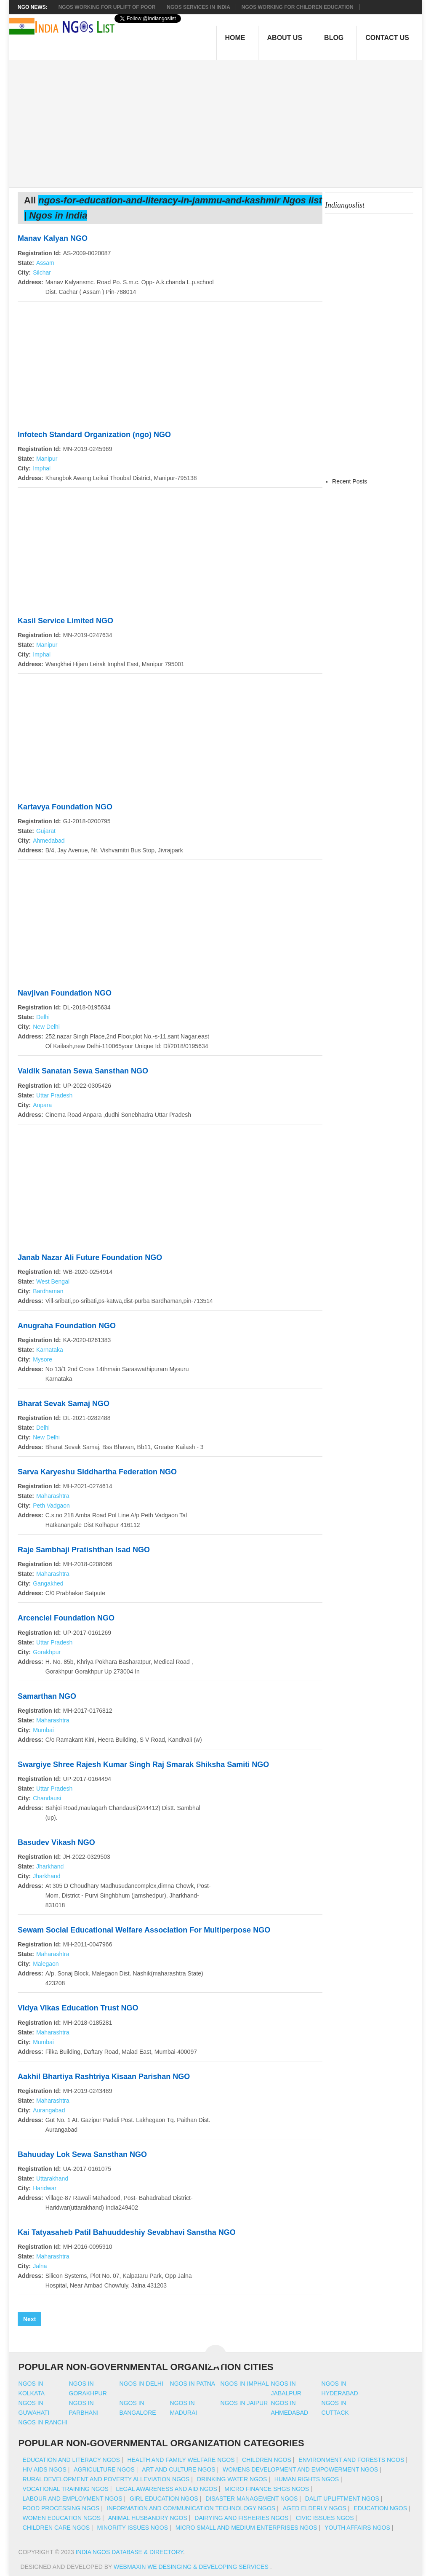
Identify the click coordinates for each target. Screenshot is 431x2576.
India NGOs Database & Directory (129, 2552)
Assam (45, 262)
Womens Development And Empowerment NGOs (300, 2469)
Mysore (42, 1359)
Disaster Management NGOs (251, 2498)
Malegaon (46, 1963)
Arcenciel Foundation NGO (66, 1618)
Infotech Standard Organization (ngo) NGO (94, 434)
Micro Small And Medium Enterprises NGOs (246, 2527)
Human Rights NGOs (306, 2479)
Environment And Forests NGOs (351, 2459)
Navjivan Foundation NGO (65, 993)
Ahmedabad (49, 840)
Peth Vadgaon (51, 1505)
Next (29, 2319)
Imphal (42, 468)
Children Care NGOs (56, 2527)
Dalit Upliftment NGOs (342, 2498)
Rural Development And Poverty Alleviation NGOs (106, 2479)
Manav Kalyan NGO (53, 238)
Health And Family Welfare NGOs (180, 2459)
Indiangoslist (344, 205)
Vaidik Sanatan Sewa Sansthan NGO (83, 1071)
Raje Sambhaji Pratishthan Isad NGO (84, 1550)
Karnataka (49, 1349)
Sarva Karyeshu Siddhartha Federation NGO (97, 1472)
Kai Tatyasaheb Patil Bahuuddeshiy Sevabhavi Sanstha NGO (127, 2232)
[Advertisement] (220, 119)
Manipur (47, 458)
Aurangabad (49, 2110)
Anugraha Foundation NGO (67, 1325)
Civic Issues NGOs (325, 2518)
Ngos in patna (193, 2383)
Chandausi (47, 1798)
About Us (285, 37)
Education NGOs (380, 2508)
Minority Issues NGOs (132, 2527)
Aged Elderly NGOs (314, 2508)
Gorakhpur (47, 1652)
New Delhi (46, 1026)
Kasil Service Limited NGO (65, 621)
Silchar (42, 272)
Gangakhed (48, 1583)
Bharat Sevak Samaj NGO (63, 1403)
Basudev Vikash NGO (56, 1842)
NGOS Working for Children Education (298, 7)
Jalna (40, 2266)
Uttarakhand (52, 2178)
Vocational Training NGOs (66, 2488)
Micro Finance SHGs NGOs (266, 2488)
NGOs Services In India (198, 7)
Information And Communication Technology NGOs (191, 2508)
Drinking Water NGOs (232, 2479)
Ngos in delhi (141, 2383)
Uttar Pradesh (54, 1095)
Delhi (43, 1017)
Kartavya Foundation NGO (65, 807)
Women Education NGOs (62, 2518)
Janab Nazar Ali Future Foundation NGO (90, 1257)
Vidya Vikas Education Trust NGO (78, 2008)
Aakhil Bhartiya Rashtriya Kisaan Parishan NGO (104, 2076)
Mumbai (43, 1730)
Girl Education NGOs (164, 2498)
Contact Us (387, 37)
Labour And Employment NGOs (72, 2498)
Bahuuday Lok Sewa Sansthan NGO (82, 2154)
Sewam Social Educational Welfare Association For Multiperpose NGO (144, 1930)
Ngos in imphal (245, 2383)
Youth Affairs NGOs (357, 2527)
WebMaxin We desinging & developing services (192, 2566)
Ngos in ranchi (43, 2422)
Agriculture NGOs (104, 2469)
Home (235, 37)
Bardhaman (48, 1291)
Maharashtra (52, 1495)
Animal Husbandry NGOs (147, 2518)
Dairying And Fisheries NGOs (241, 2518)
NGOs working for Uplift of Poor (107, 7)
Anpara (42, 1105)
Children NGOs (266, 2459)
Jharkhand (50, 1866)
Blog (333, 37)
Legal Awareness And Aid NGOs (166, 2488)
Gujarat (46, 831)
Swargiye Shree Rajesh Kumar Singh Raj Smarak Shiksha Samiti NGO (143, 1764)
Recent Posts (349, 481)
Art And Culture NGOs (178, 2469)
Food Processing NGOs (61, 2508)
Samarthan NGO (47, 1696)
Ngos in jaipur (244, 2403)
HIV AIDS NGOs (45, 2469)
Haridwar (44, 2188)
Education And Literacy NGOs (71, 2459)
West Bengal (52, 1281)
